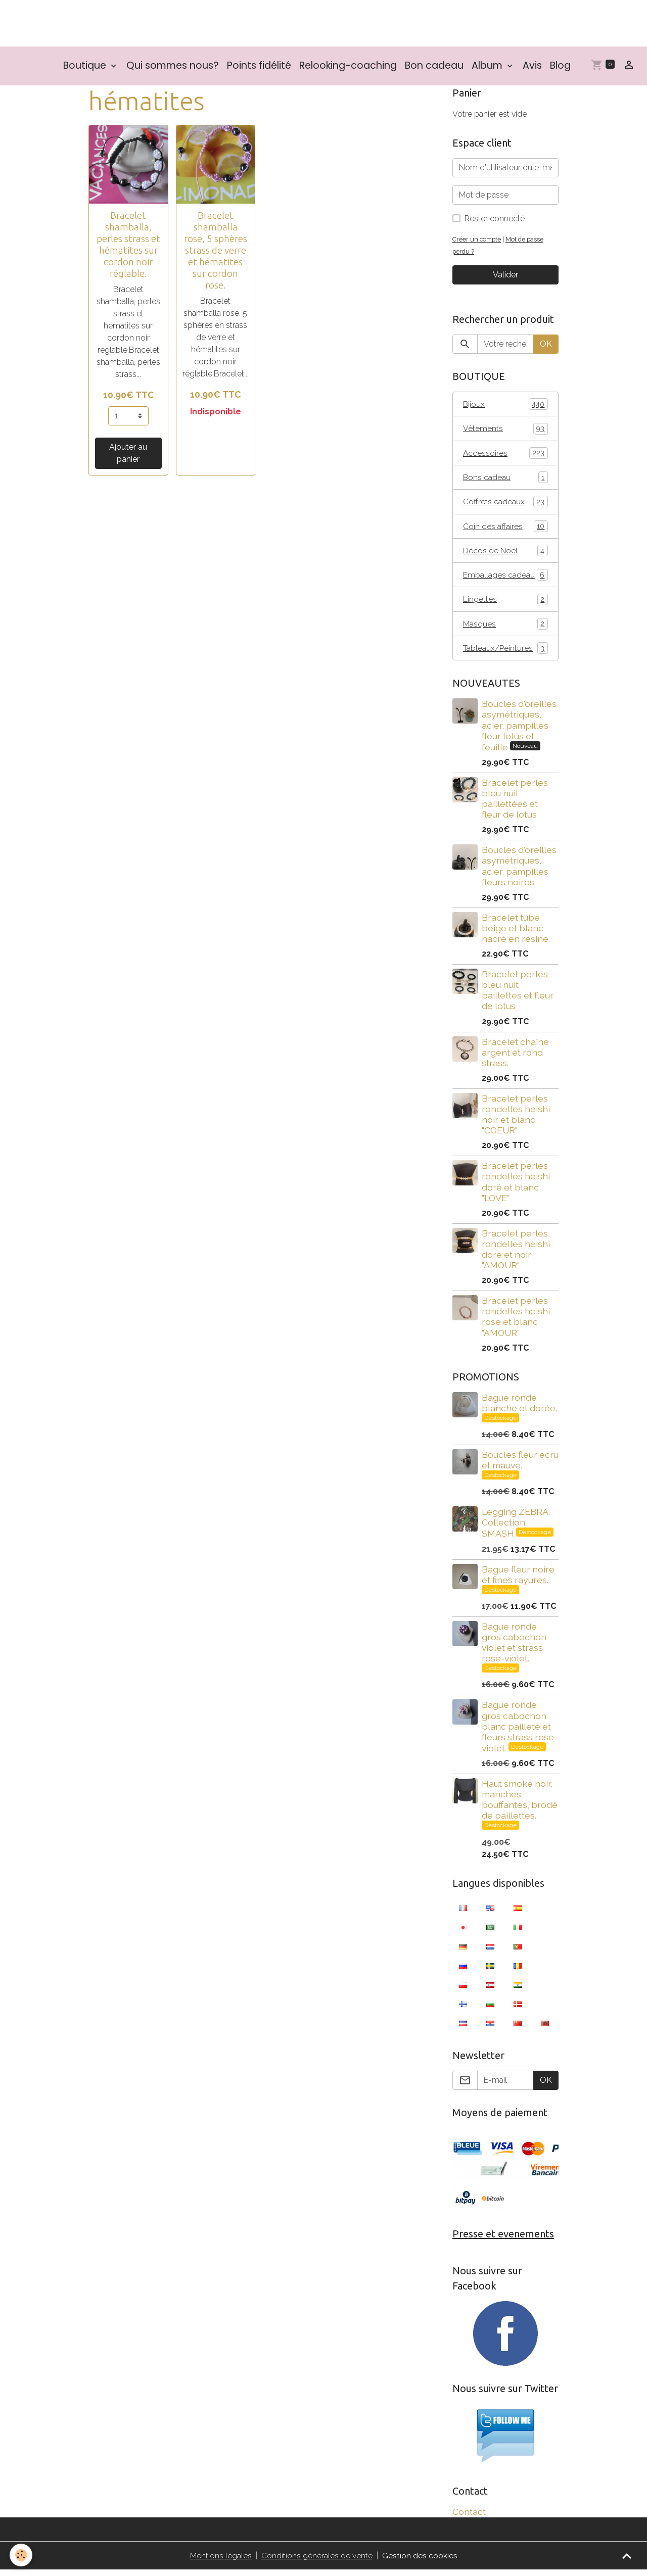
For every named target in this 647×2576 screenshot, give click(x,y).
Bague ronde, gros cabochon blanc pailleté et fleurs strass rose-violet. (520, 1732)
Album (488, 67)
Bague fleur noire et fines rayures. (518, 1580)
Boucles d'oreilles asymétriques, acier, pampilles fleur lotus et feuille (519, 731)
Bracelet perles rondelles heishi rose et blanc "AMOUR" (516, 1322)
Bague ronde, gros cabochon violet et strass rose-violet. (514, 1648)
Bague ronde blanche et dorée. (519, 1408)
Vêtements (505, 431)
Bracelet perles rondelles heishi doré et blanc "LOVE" (516, 1187)
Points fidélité (259, 67)
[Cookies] (21, 2555)
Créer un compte (477, 241)
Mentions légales (221, 2561)
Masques (505, 629)
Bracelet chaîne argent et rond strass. (515, 1058)
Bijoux (505, 406)
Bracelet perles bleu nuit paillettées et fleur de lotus (515, 804)
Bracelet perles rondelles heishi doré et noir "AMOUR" (516, 1254)
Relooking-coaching (348, 67)
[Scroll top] (626, 2555)
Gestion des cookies (419, 2561)
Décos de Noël (505, 554)
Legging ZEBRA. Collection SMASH (516, 1528)
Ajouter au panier (128, 454)
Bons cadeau (505, 480)
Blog (560, 67)
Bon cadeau (434, 67)
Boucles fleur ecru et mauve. (520, 1465)
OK (546, 346)
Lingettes (505, 604)
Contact (469, 2518)
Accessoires (505, 455)
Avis (532, 67)
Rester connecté (495, 220)
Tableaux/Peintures (505, 653)
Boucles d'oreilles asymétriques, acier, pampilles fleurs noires (519, 871)
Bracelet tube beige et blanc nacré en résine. (516, 933)
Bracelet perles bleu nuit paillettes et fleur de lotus (517, 996)
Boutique (86, 67)
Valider (505, 276)
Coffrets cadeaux (505, 505)
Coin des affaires (505, 530)
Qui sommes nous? (172, 67)
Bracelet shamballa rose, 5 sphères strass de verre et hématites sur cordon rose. (215, 252)
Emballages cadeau (505, 579)
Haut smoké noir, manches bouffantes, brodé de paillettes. (520, 1805)
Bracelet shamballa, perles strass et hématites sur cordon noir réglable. (128, 246)
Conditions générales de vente (317, 2561)
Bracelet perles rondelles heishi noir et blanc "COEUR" (516, 1120)
